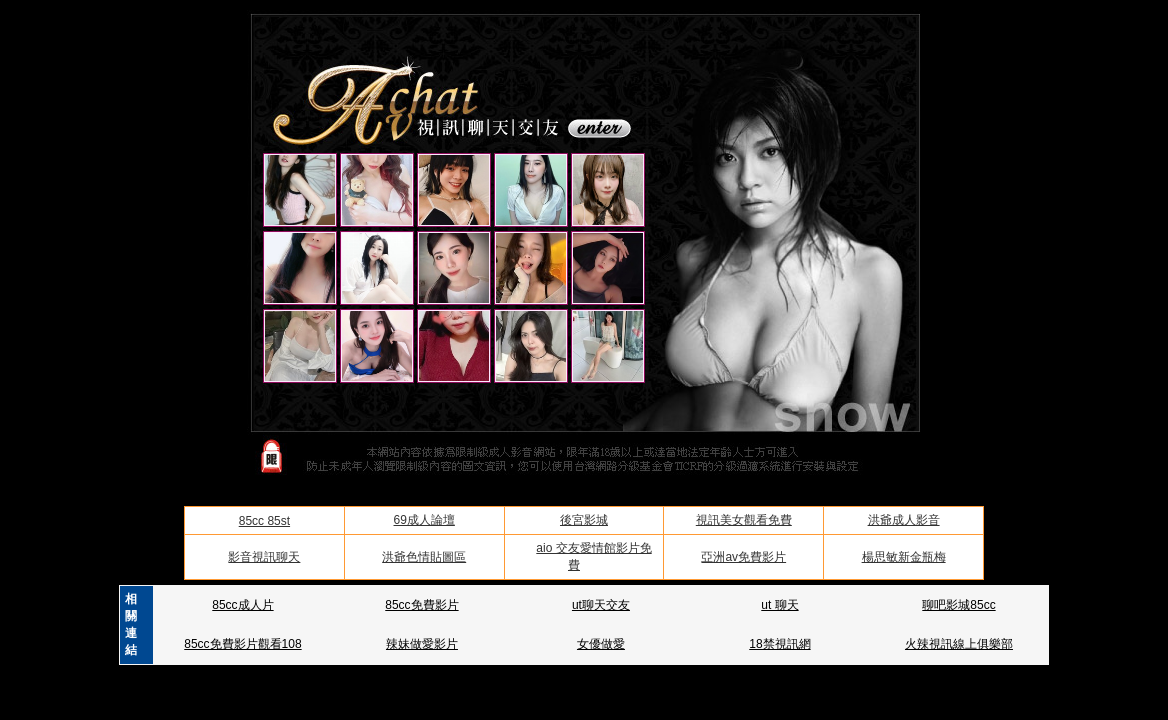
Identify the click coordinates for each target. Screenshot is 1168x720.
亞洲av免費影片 (743, 557)
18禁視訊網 (779, 644)
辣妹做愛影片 (422, 644)
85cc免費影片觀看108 (242, 644)
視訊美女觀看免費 (744, 520)
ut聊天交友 (601, 605)
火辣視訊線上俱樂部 (959, 644)
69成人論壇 (424, 520)
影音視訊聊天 (264, 557)
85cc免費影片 (421, 605)
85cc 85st (264, 521)
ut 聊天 (779, 605)
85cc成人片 (242, 605)
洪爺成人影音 (904, 520)
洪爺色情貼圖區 (424, 557)
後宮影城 (584, 520)
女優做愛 (601, 644)
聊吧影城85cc (958, 605)
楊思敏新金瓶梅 (904, 557)
